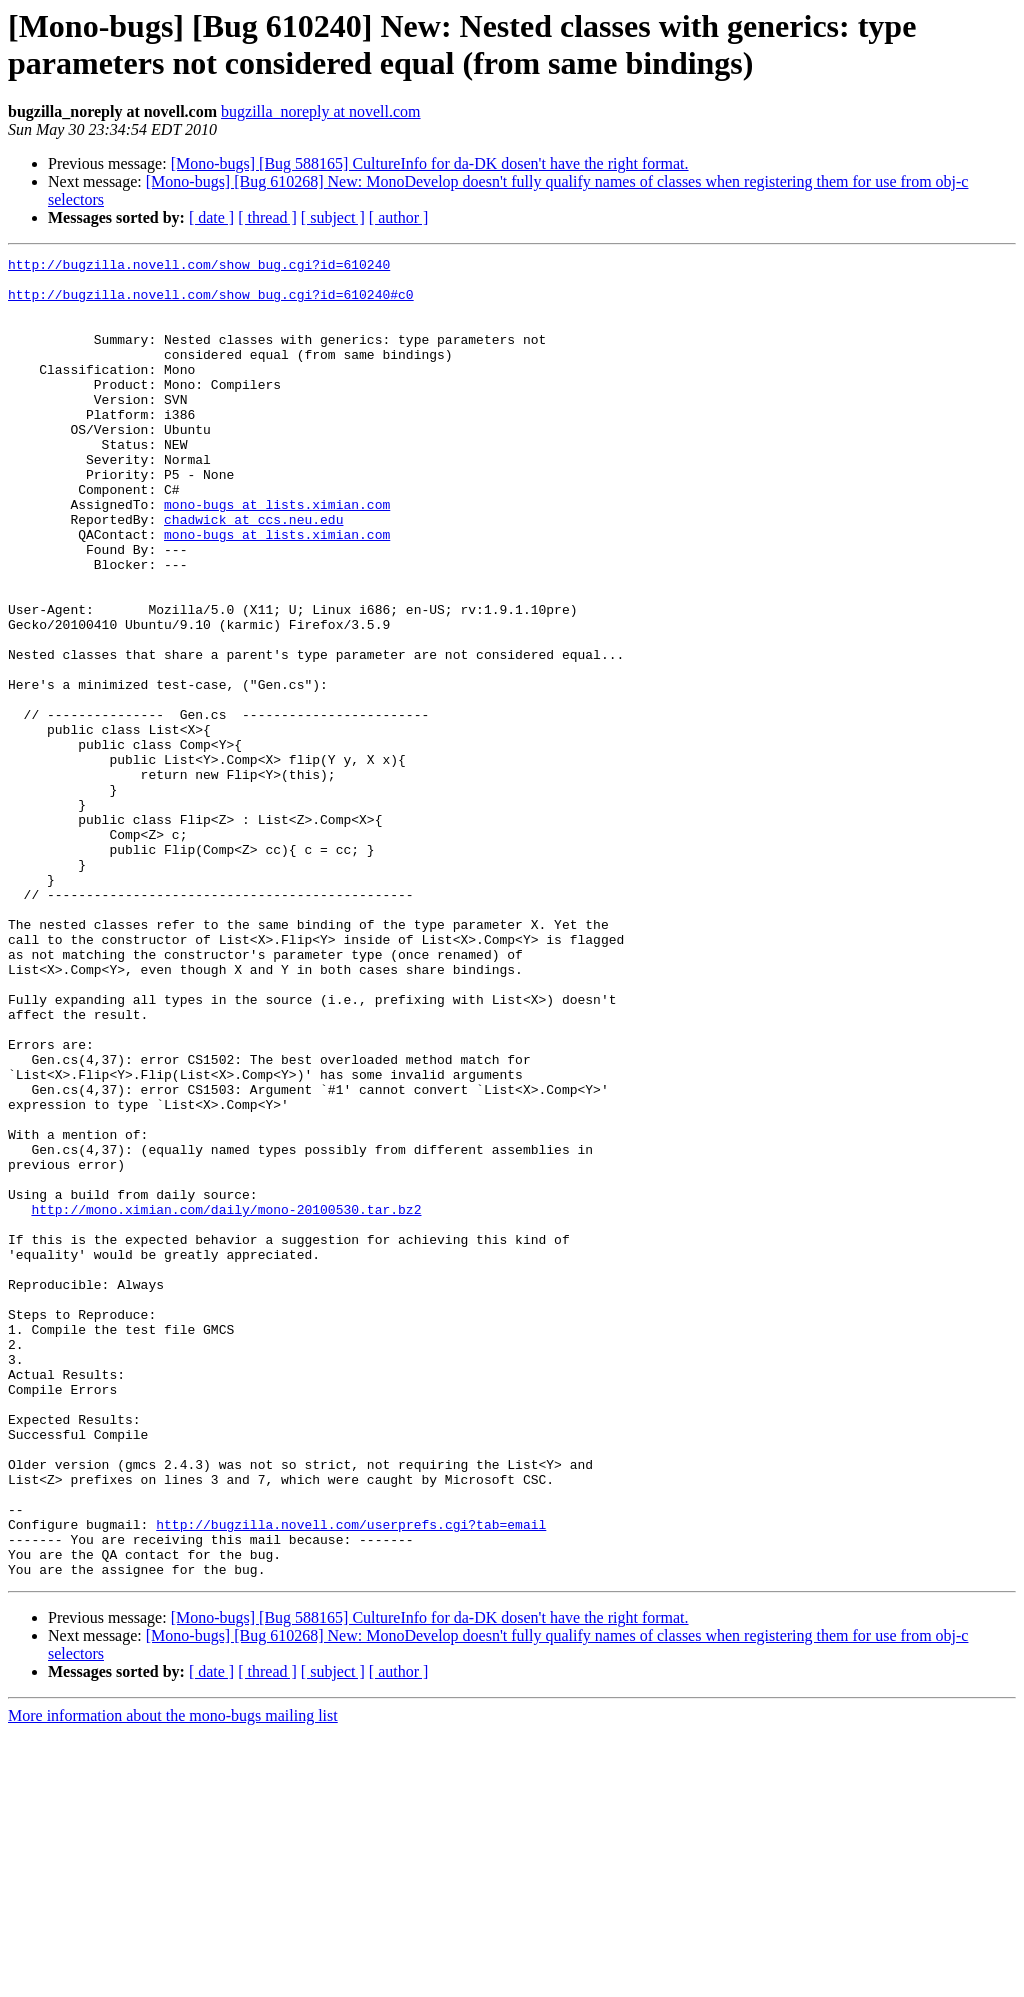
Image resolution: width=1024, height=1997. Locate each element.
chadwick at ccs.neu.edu (253, 573)
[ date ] (211, 217)
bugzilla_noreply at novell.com (321, 111)
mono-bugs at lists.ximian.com (277, 555)
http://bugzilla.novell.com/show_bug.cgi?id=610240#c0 (211, 303)
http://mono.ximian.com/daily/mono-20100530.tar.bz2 (226, 1401)
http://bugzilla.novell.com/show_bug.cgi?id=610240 (199, 267)
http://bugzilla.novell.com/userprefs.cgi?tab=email (351, 1779)
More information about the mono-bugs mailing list (173, 1979)
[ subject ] (333, 217)
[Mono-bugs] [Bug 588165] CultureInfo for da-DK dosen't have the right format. (430, 163)
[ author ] (399, 217)
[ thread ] (267, 217)
